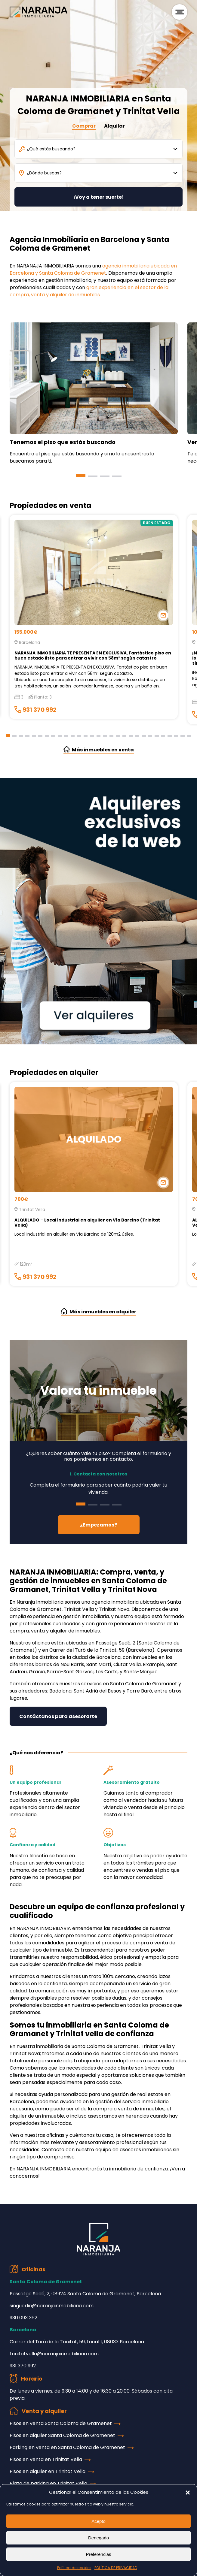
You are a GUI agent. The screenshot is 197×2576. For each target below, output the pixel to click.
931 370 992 (35, 709)
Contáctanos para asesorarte (58, 1716)
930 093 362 (23, 2317)
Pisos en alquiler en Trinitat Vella (47, 2471)
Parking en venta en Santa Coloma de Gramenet (67, 2447)
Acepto (98, 2521)
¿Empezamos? (98, 1524)
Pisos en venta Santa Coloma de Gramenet (61, 2423)
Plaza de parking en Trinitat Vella (48, 2483)
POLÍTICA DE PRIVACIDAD (115, 2567)
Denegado (98, 2537)
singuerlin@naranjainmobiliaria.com (52, 2305)
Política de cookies (74, 2567)
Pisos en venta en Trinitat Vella (46, 2459)
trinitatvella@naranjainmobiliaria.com (54, 2353)
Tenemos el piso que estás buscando (62, 442)
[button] (188, 2492)
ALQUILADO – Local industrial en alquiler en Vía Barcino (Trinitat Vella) (87, 1222)
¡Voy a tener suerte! (98, 197)
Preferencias (98, 2554)
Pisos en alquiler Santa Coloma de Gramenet (62, 2435)
